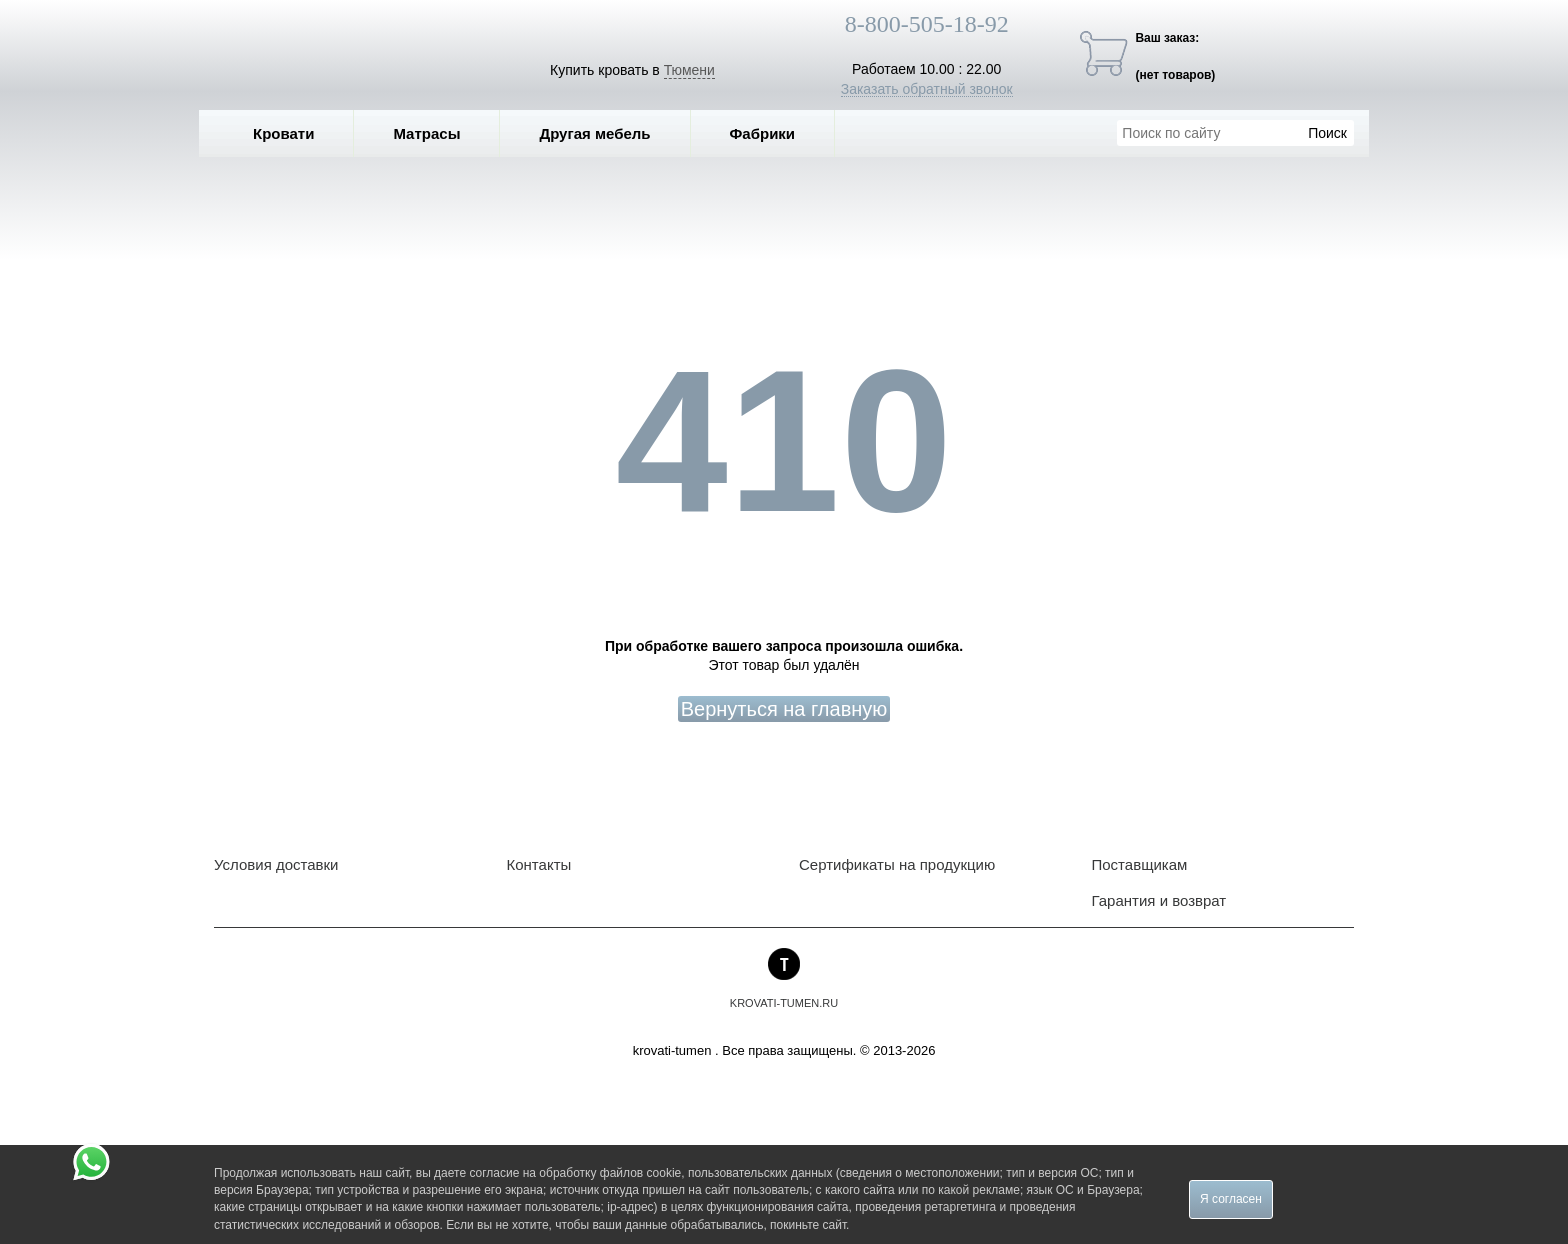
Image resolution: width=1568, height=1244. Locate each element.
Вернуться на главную (784, 709)
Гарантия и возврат (1159, 900)
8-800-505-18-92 (927, 24)
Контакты (539, 864)
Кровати (298, 133)
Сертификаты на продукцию (897, 864)
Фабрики (777, 133)
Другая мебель (609, 133)
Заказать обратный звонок (927, 89)
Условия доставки (276, 864)
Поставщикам (1140, 864)
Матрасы (426, 133)
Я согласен (1231, 1199)
